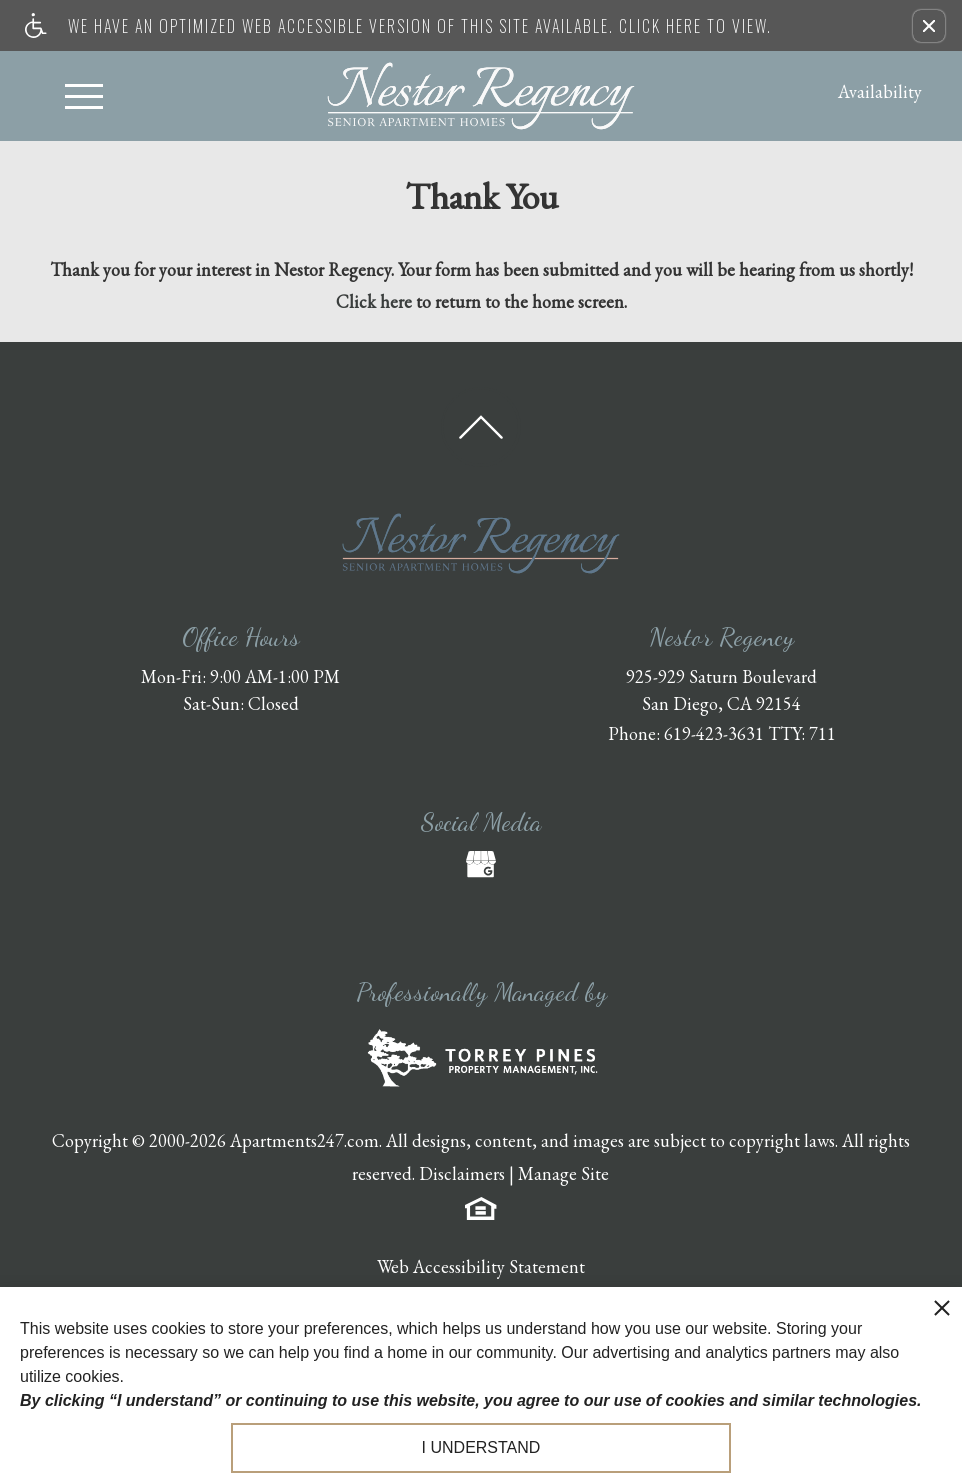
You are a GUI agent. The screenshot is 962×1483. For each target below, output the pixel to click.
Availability (880, 91)
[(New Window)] (481, 864)
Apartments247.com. (306, 1140)
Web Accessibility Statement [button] (481, 1266)
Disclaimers (462, 1173)
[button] (929, 26)
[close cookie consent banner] (942, 1307)
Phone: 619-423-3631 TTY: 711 (722, 733)
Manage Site (563, 1173)
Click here (374, 301)
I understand (481, 1447)
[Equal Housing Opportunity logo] (480, 1206)
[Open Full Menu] (84, 96)
